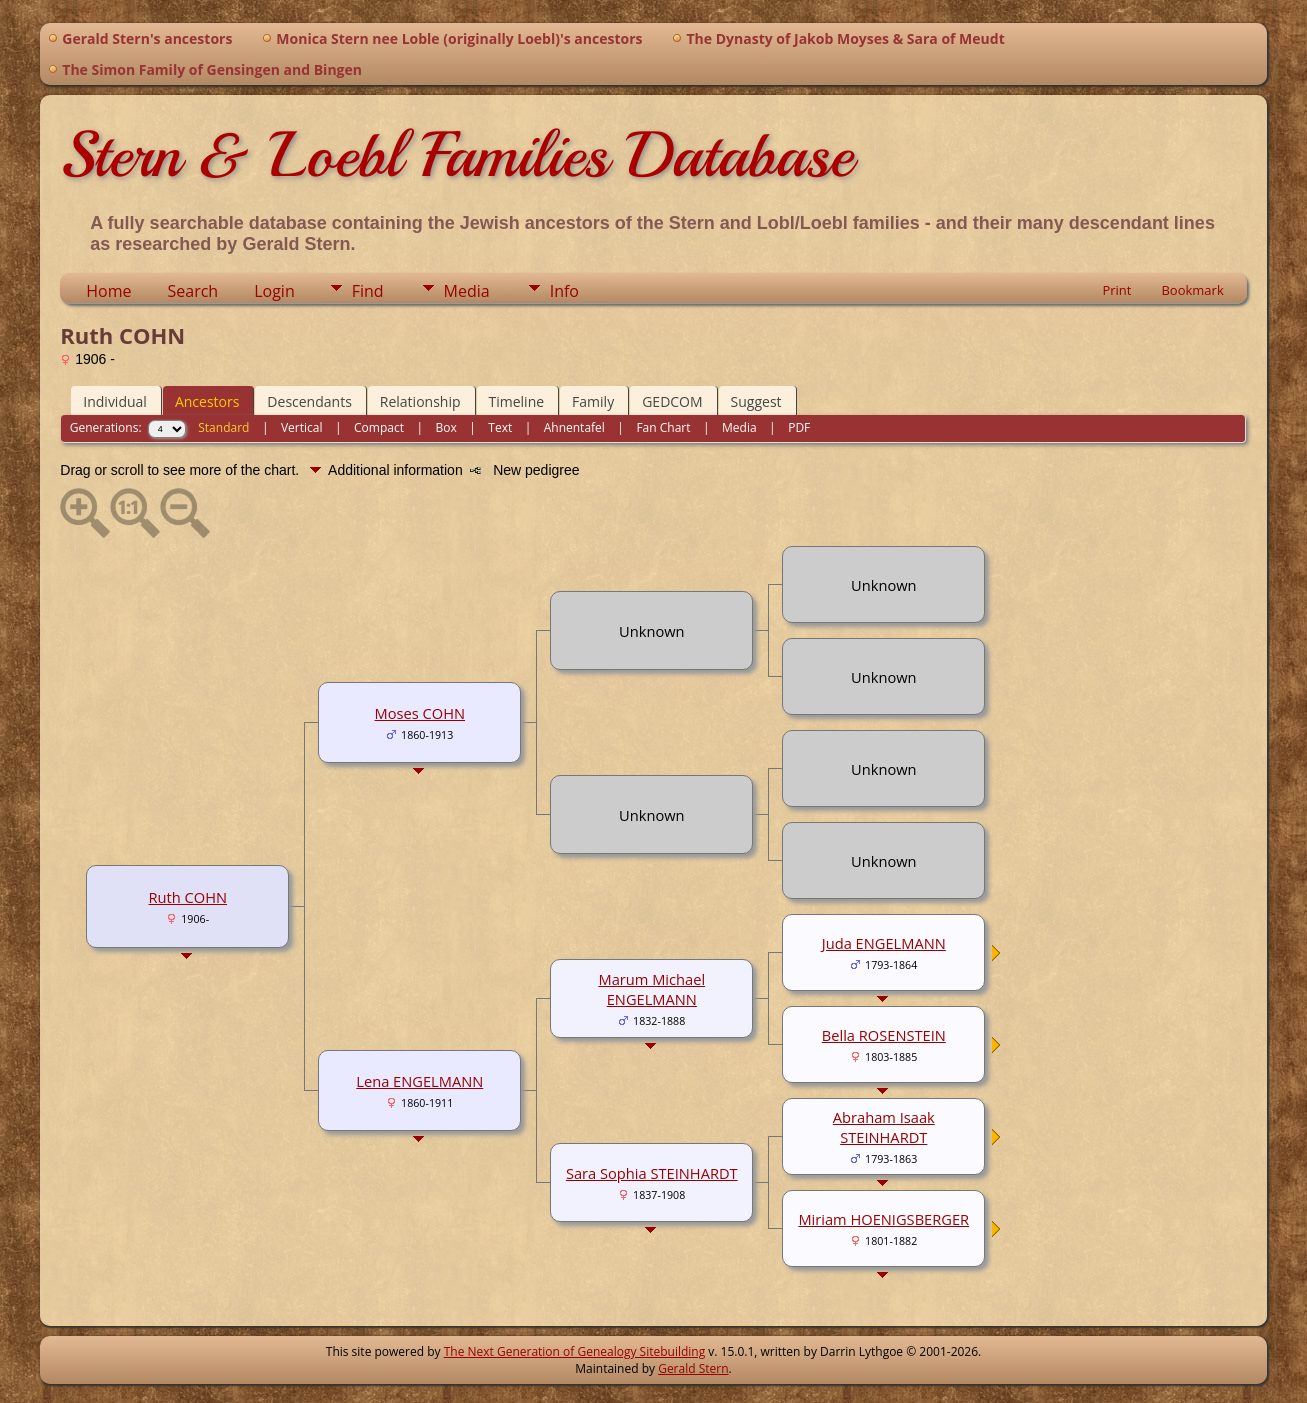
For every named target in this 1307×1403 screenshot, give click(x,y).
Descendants (309, 401)
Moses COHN (420, 713)
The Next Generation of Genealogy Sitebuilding (575, 1351)
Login (274, 291)
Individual (115, 401)
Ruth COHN (188, 897)
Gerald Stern (693, 1368)
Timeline (517, 401)
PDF (799, 427)
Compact (379, 427)
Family (593, 401)
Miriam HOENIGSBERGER (883, 1219)
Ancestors (207, 401)
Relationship (420, 401)
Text (500, 427)
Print (1116, 290)
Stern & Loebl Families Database (456, 155)
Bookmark (1192, 290)
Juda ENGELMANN (884, 943)
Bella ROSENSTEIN (884, 1035)
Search (193, 291)
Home (108, 291)
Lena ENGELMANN (419, 1081)
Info (564, 291)
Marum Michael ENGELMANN (651, 989)
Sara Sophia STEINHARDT (652, 1173)
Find (368, 291)
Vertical (302, 427)
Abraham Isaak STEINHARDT (884, 1127)
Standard (223, 427)
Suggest (756, 401)
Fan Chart (663, 427)
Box (445, 427)
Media (467, 291)
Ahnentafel (574, 427)
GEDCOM (672, 401)
